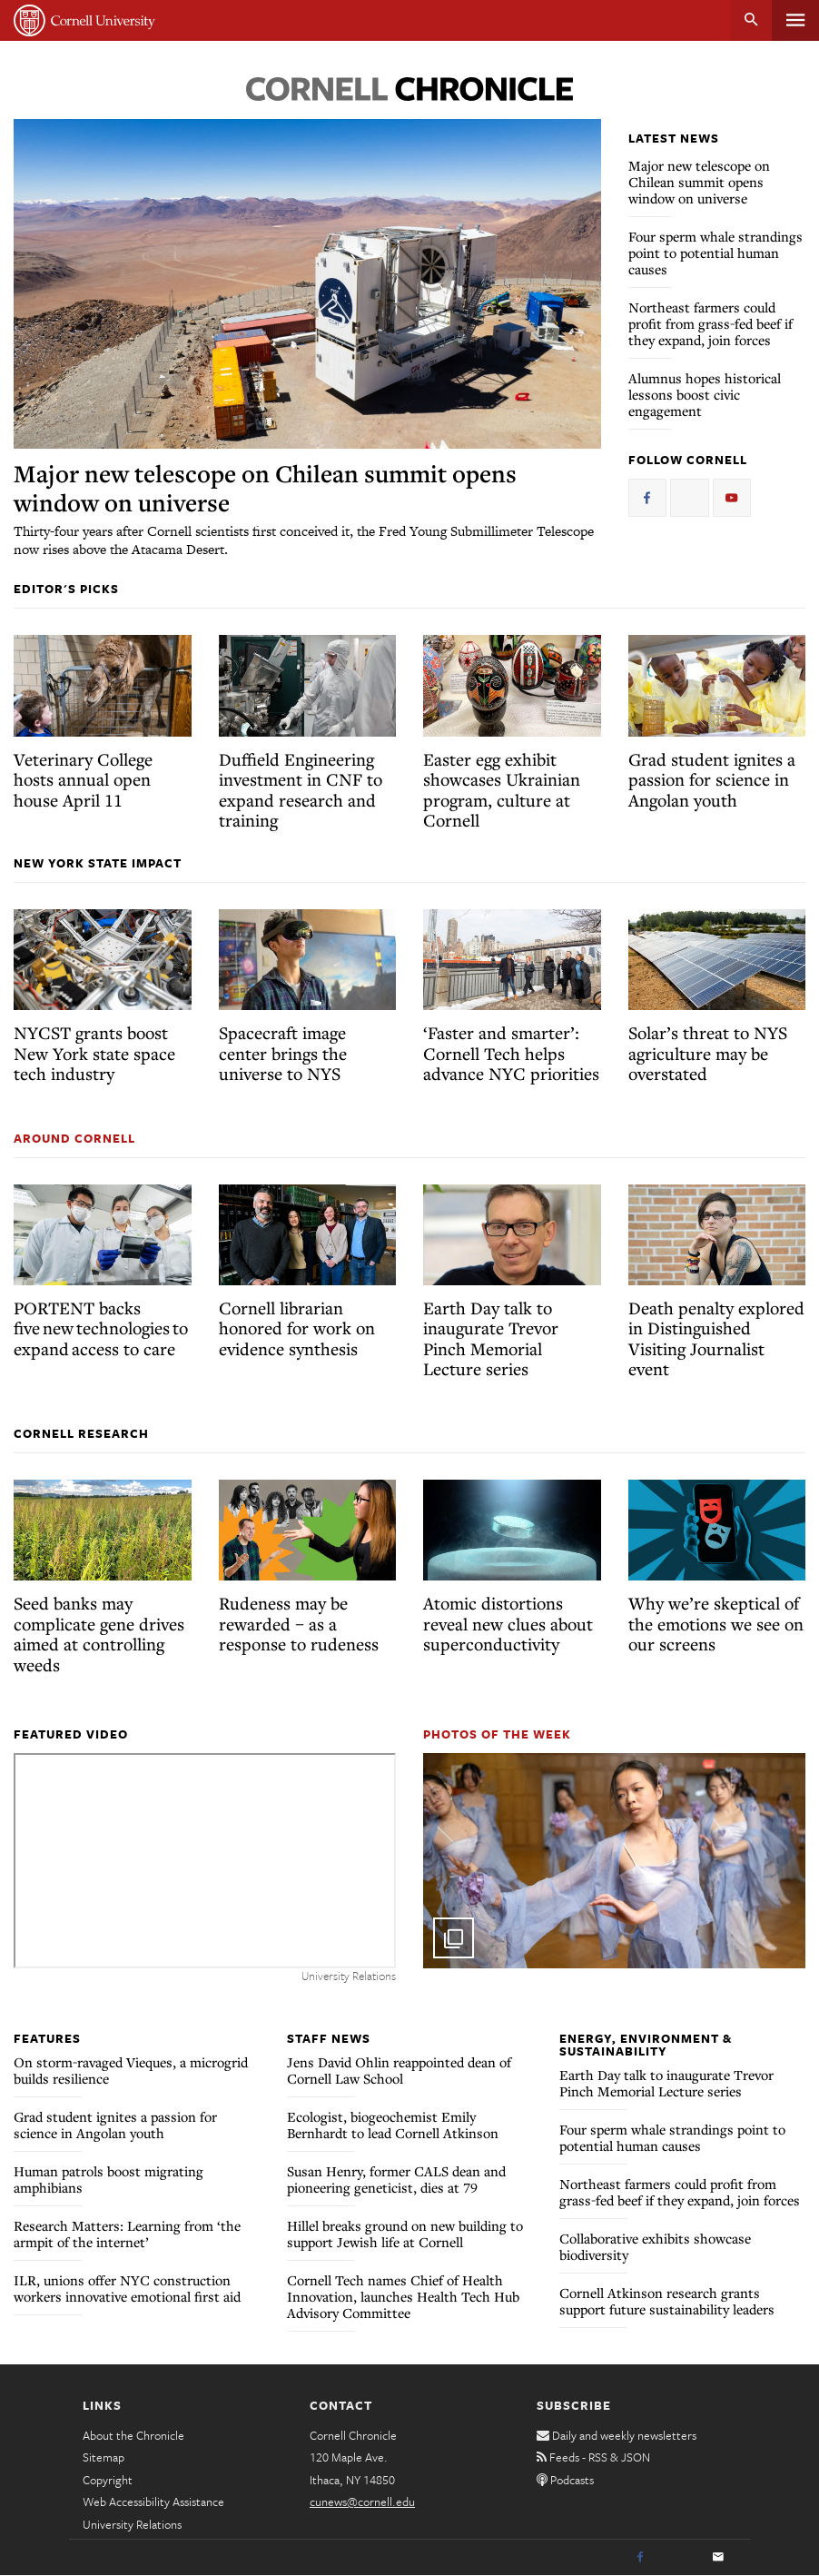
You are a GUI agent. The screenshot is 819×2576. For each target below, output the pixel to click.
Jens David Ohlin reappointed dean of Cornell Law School (399, 2070)
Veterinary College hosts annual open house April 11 (83, 779)
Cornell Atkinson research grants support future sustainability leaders (667, 2301)
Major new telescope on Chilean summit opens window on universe (265, 488)
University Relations (132, 2524)
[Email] (718, 2558)
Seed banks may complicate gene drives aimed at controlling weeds (99, 1633)
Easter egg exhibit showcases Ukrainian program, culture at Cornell (501, 790)
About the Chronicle (133, 2435)
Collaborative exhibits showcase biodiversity (655, 2246)
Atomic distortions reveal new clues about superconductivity (508, 1623)
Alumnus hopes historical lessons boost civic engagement (704, 394)
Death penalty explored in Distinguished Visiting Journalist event (716, 1338)
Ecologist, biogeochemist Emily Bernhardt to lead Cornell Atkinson (392, 2124)
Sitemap (103, 2457)
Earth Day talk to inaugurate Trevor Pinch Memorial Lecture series (490, 1338)
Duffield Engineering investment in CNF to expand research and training (300, 790)
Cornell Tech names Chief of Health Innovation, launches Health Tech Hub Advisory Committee (403, 2296)
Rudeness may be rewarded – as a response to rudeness (299, 1623)
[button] (614, 1860)
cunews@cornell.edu (362, 2501)
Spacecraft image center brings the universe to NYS (283, 1053)
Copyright (108, 2480)
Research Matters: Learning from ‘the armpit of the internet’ (127, 2233)
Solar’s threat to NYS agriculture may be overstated (707, 1053)
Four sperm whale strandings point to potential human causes (715, 252)
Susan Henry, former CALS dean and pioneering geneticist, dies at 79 (396, 2179)
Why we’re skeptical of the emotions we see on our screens (716, 1623)
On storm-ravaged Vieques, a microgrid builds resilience (131, 2070)
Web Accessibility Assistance (153, 2501)
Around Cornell (74, 1138)
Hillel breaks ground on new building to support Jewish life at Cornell (405, 2233)
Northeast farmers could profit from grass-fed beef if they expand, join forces (710, 323)
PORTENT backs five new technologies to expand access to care (101, 1328)
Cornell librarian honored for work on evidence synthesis (297, 1328)
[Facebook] (640, 2558)
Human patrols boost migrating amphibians (108, 2179)
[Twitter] (679, 2558)
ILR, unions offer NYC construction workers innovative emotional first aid (127, 2288)
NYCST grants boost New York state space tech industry (94, 1053)
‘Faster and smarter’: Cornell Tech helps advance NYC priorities (511, 1053)
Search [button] (751, 20)
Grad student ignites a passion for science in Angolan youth (711, 779)
